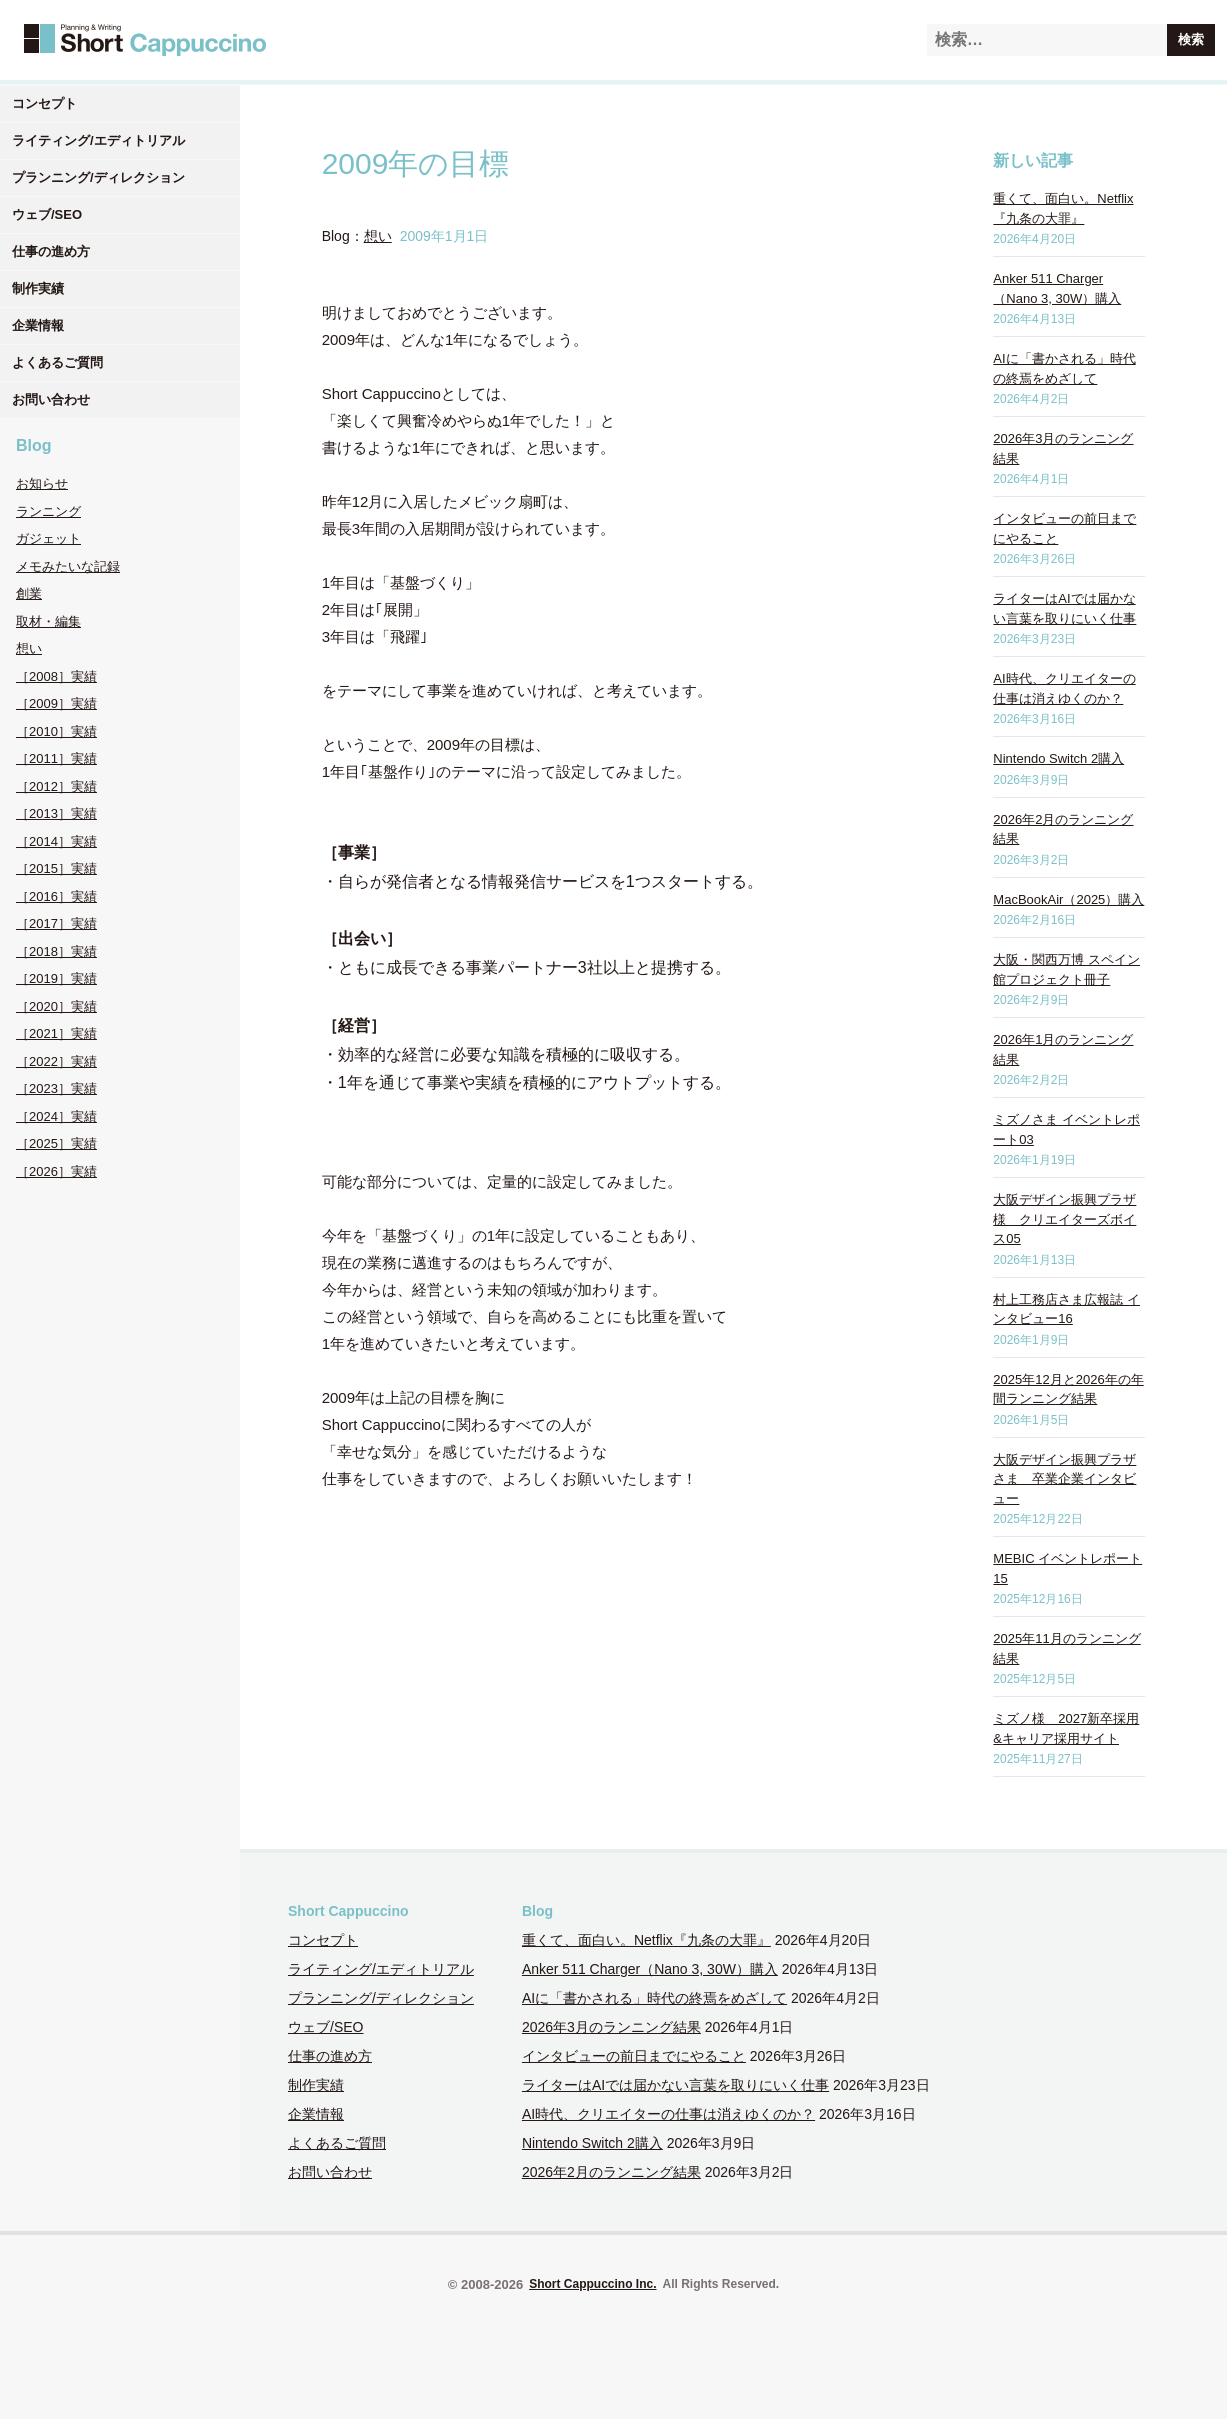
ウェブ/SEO (47, 214)
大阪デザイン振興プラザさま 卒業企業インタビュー (1064, 1479)
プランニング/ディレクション (98, 177)
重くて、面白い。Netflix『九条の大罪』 (646, 1940)
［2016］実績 (56, 896)
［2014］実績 (56, 841)
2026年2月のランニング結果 (611, 2172)
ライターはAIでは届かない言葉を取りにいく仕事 (675, 2085)
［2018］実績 (56, 951)
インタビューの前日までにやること (634, 2056)
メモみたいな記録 (68, 566)
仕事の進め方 (51, 251)
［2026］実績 (56, 1171)
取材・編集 (48, 621)
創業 (29, 593)
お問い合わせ (51, 399)
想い (29, 648)
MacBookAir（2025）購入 (1068, 899)
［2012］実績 (56, 786)
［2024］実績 (56, 1116)
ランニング (48, 511)
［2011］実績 (56, 758)
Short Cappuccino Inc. (592, 2284)
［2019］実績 (56, 978)
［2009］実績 (56, 703)
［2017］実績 (56, 923)
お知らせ (42, 483)
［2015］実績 (56, 868)
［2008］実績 (56, 676)
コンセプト (44, 103)
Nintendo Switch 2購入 (1058, 758)
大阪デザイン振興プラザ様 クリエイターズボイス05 (1064, 1219)
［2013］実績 (56, 813)
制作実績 (38, 288)
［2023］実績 (56, 1088)
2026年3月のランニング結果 (611, 2027)
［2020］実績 (56, 1006)
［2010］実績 (56, 731)
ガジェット (48, 538)
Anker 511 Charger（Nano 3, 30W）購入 (650, 1969)
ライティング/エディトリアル (98, 140)
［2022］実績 (56, 1061)
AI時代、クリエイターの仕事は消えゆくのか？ (668, 2114)
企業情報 (38, 325)
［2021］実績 (56, 1033)
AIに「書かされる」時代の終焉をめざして (654, 1998)
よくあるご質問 (57, 362)
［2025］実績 (56, 1143)
